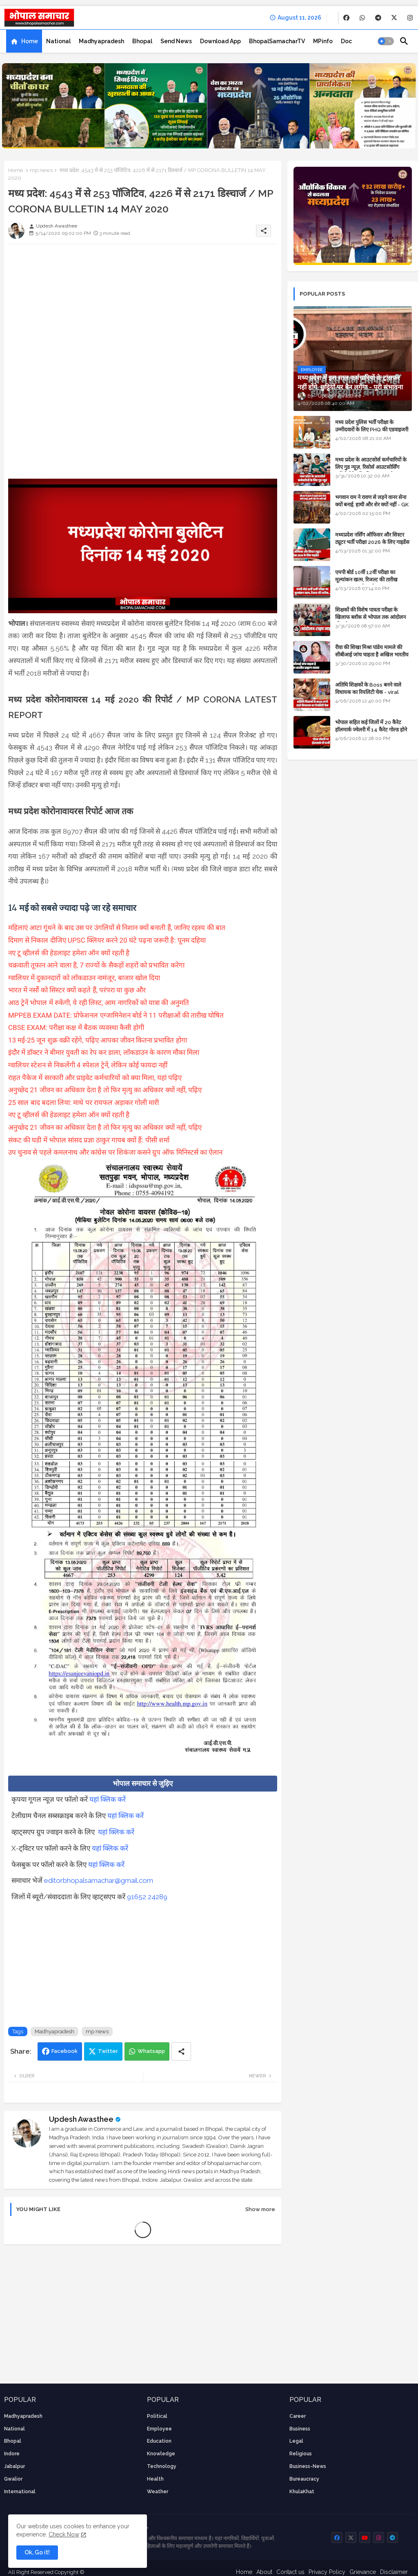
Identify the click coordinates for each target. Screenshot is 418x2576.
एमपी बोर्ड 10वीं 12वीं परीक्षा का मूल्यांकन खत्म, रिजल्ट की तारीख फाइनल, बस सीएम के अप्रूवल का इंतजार (373, 579)
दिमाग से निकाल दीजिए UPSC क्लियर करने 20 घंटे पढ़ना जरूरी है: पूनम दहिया (107, 940)
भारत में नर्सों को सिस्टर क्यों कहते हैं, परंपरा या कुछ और (77, 990)
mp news (41, 170)
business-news (307, 2466)
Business (299, 2429)
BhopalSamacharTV (277, 41)
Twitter (108, 2051)
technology (161, 2466)
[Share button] (181, 2051)
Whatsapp (151, 2051)
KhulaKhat (301, 2491)
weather (157, 2491)
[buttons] (346, 17)
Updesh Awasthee (81, 2119)
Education (159, 2441)
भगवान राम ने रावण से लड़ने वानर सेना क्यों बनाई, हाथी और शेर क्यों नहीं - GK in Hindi (372, 504)
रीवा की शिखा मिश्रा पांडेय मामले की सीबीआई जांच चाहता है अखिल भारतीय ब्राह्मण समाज (372, 654)
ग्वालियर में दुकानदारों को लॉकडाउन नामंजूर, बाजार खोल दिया (84, 978)
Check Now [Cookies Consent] (64, 2534)
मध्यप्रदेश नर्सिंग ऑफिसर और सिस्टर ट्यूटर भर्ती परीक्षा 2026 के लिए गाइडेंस (372, 538)
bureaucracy (304, 2479)
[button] (386, 41)
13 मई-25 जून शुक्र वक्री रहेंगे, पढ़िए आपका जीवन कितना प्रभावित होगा (97, 1040)
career (297, 2416)
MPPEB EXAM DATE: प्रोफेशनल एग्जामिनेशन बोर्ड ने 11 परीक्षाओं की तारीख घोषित (116, 1015)
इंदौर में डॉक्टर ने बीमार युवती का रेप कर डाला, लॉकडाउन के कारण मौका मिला (103, 1052)
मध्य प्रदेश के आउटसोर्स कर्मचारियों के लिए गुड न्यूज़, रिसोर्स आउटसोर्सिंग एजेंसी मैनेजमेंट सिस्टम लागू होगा (371, 467)
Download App (220, 41)
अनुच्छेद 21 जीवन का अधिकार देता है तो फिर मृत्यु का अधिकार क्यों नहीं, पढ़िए (105, 1090)
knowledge (161, 2454)
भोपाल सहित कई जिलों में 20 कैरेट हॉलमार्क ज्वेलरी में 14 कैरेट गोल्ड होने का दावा (371, 729)
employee (159, 2429)
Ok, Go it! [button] (37, 2552)
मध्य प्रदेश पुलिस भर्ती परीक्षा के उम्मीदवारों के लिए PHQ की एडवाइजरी (371, 426)
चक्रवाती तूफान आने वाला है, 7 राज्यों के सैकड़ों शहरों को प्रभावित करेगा (97, 965)
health (155, 2479)
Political (157, 2416)
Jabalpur (14, 2466)
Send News (176, 41)
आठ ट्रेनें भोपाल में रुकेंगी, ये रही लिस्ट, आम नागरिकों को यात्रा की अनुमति (98, 1003)
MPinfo (323, 41)
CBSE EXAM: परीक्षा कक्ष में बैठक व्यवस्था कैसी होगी (76, 1027)
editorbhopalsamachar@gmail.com (98, 1880)
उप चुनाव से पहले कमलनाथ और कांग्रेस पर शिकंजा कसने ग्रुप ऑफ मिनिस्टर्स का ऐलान (115, 1152)
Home (29, 41)
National (58, 41)
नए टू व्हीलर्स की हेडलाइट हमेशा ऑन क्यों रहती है (68, 953)
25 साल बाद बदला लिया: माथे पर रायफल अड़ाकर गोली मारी (84, 1102)
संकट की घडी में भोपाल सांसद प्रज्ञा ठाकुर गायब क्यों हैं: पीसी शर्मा (88, 1140)
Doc (346, 41)
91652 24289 (147, 1897)
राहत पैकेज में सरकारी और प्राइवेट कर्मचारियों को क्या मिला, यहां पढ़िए (95, 1078)
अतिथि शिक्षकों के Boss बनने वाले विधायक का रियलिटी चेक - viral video (368, 692)
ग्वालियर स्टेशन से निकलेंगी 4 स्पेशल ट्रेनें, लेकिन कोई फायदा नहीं (87, 1065)
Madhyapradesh (101, 41)
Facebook (64, 2051)
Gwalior (13, 2479)
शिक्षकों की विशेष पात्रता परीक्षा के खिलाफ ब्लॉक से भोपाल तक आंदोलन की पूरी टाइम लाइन (370, 617)
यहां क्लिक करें (107, 1799)
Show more (260, 2209)
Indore (12, 2454)
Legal (296, 2441)
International (20, 2491)
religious (300, 2454)
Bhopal (142, 41)
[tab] (24, 41)
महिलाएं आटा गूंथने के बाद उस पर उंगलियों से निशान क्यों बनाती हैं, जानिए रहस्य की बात (116, 927)
